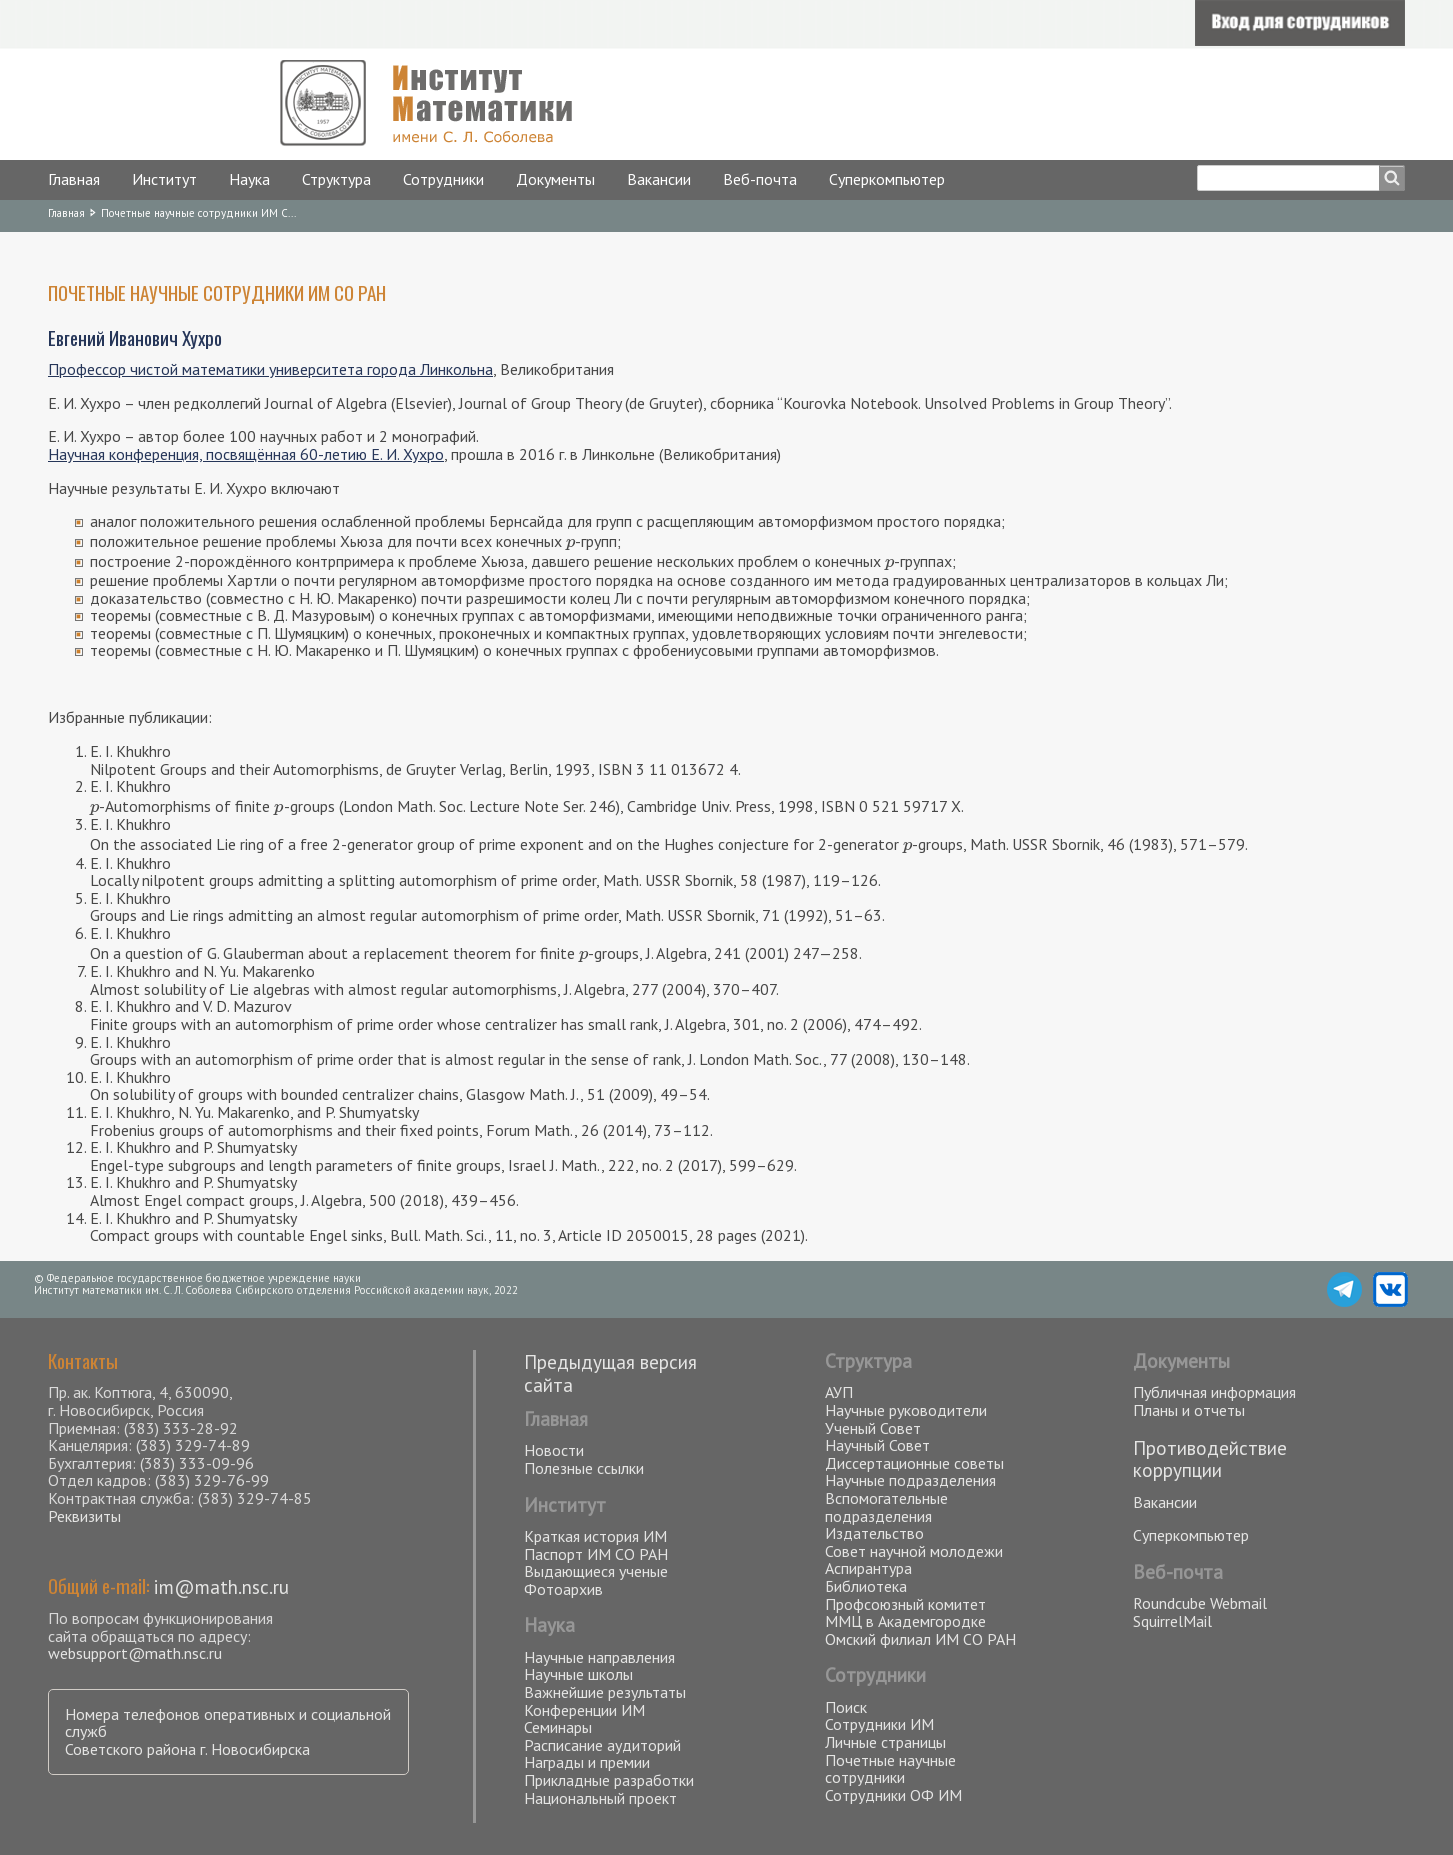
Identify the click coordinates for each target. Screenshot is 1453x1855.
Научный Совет (877, 1445)
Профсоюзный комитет (905, 1604)
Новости (554, 1450)
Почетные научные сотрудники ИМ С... (198, 213)
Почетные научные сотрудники (890, 1769)
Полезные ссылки (584, 1468)
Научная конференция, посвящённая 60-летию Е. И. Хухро (246, 454)
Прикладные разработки (609, 1780)
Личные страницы (885, 1742)
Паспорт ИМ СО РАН (596, 1554)
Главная (74, 179)
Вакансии (659, 179)
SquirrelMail (1172, 1621)
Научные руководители (906, 1410)
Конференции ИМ (584, 1710)
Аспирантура (868, 1568)
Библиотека (866, 1586)
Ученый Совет (873, 1428)
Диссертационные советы (914, 1463)
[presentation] (571, 541)
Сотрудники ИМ (879, 1724)
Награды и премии (587, 1762)
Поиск (846, 1707)
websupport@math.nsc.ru (135, 1653)
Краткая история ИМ (595, 1536)
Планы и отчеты (1189, 1410)
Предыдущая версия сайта (610, 1373)
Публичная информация (1214, 1392)
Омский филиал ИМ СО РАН (920, 1639)
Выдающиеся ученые (596, 1571)
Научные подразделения (910, 1480)
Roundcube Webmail (1200, 1603)
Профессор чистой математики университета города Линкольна (270, 369)
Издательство (874, 1533)
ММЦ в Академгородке (905, 1621)
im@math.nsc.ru (221, 1586)
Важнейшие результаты (605, 1692)
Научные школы (578, 1674)
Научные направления (599, 1657)
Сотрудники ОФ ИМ (893, 1795)
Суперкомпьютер (887, 179)
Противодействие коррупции (1210, 1459)
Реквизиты (84, 1516)
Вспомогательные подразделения (886, 1507)
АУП (839, 1392)
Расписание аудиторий (602, 1745)
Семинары (558, 1727)
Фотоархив (563, 1589)
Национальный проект (600, 1798)
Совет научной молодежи (914, 1551)
